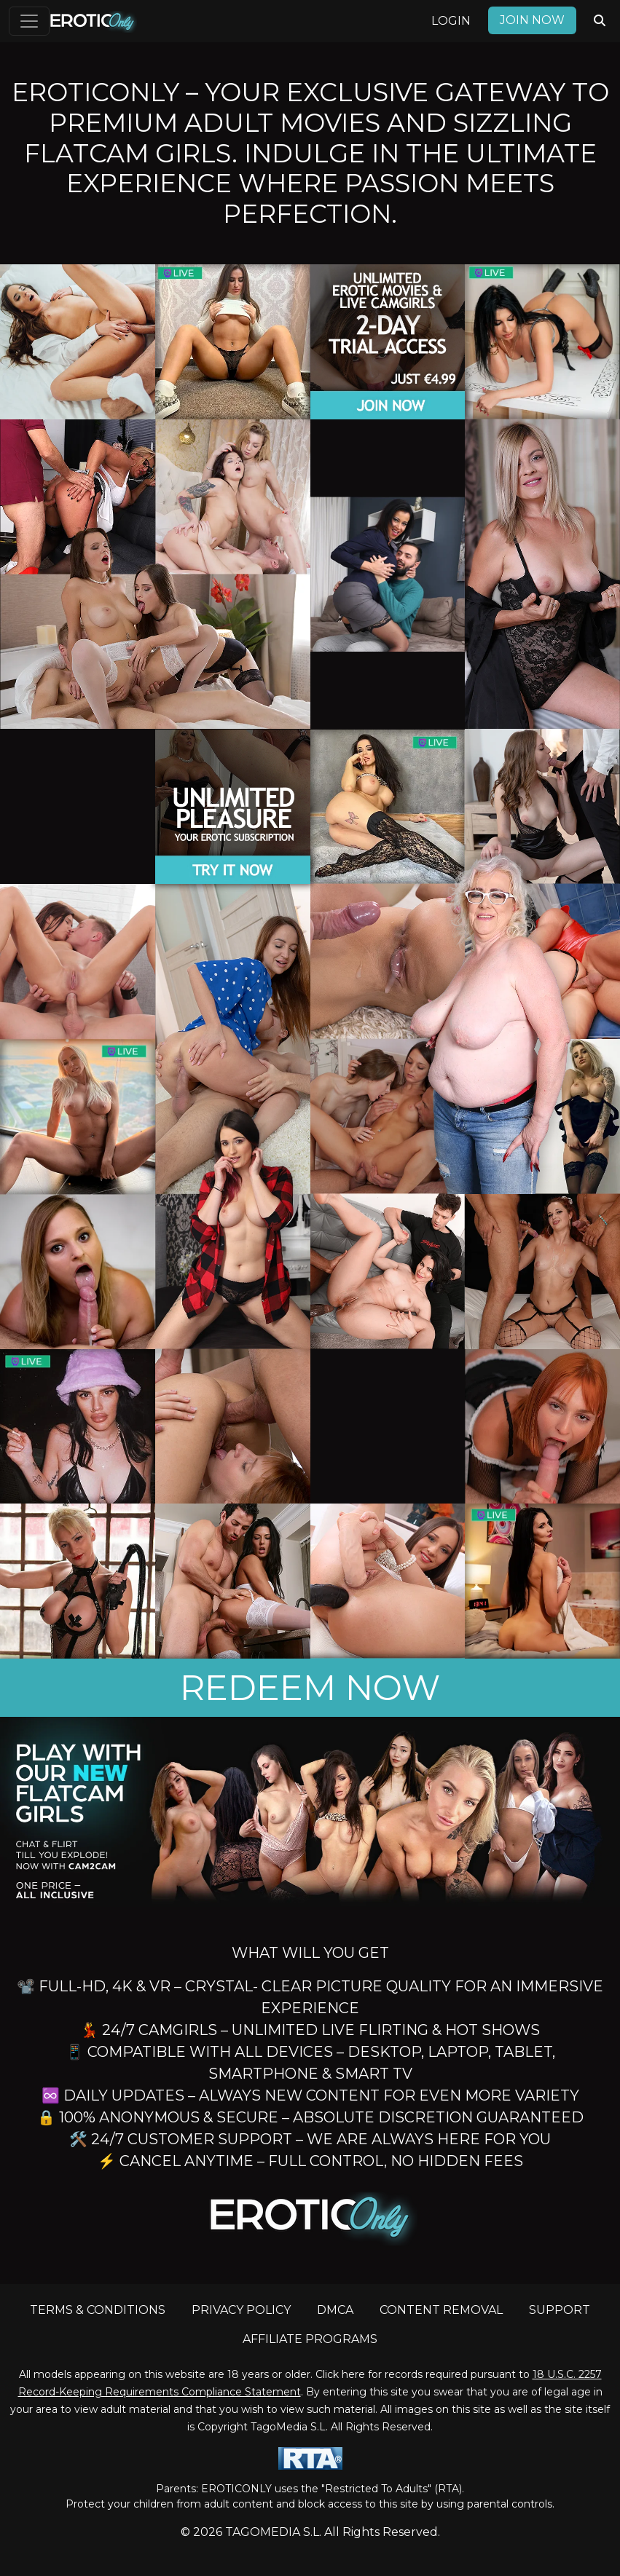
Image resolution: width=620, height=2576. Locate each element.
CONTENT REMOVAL (441, 2310)
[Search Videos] (599, 21)
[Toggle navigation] (29, 21)
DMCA (335, 2310)
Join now (532, 20)
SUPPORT (559, 2310)
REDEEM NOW (310, 1688)
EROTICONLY (236, 2488)
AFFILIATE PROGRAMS (310, 2339)
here (353, 2374)
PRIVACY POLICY (241, 2310)
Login (451, 21)
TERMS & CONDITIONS (97, 2310)
